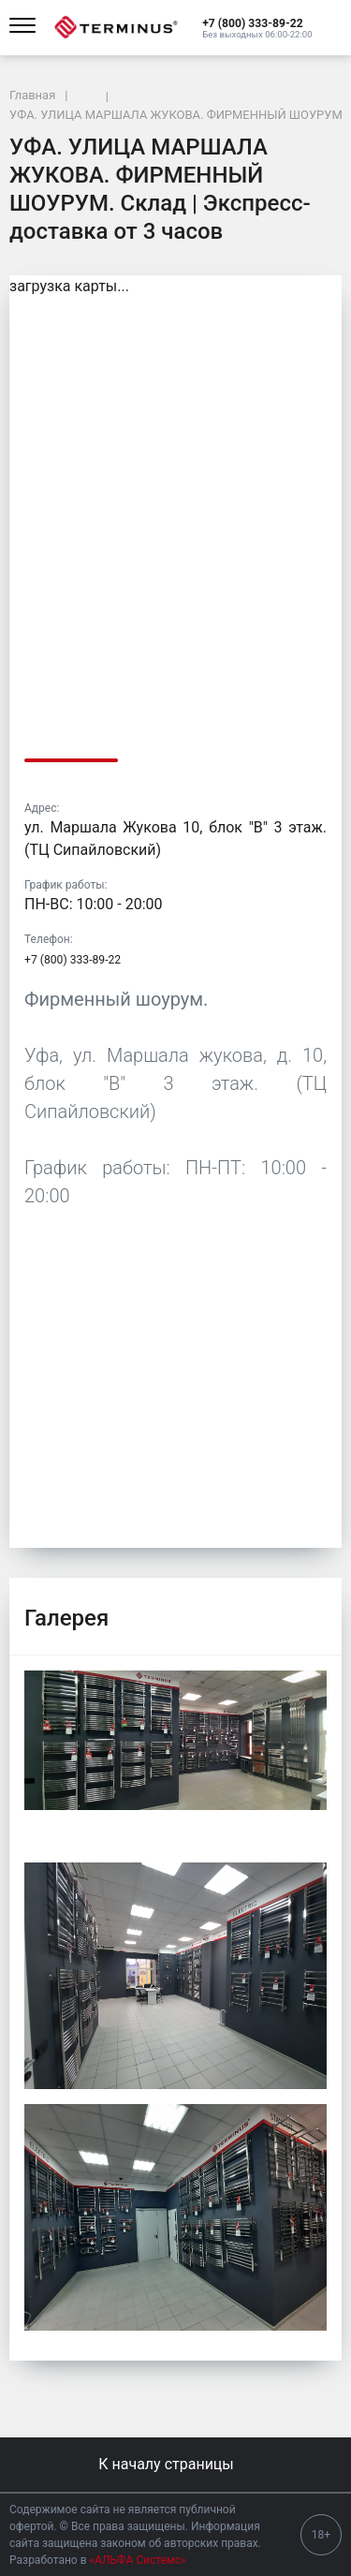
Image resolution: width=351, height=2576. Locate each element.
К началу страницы (175, 2464)
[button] (257, 22)
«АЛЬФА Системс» (138, 2560)
